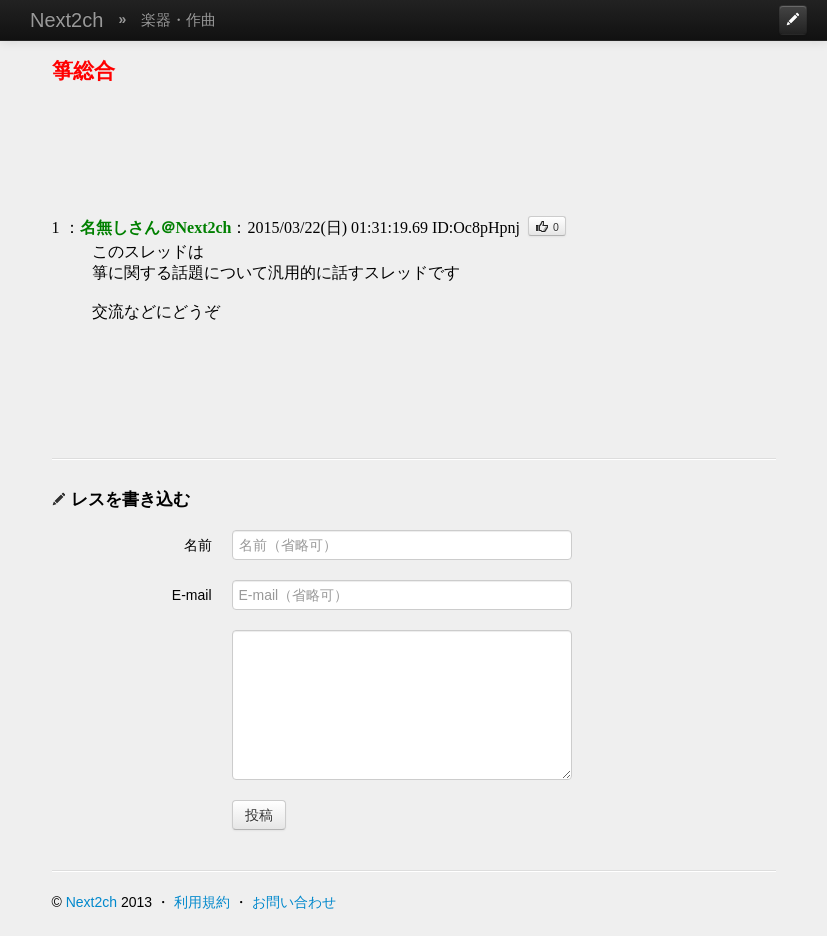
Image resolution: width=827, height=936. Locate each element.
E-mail (192, 595)
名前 (198, 545)
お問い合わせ (294, 902)
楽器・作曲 (178, 19)
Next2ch (66, 20)
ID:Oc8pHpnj (476, 227)
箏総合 (83, 70)
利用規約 (202, 902)
